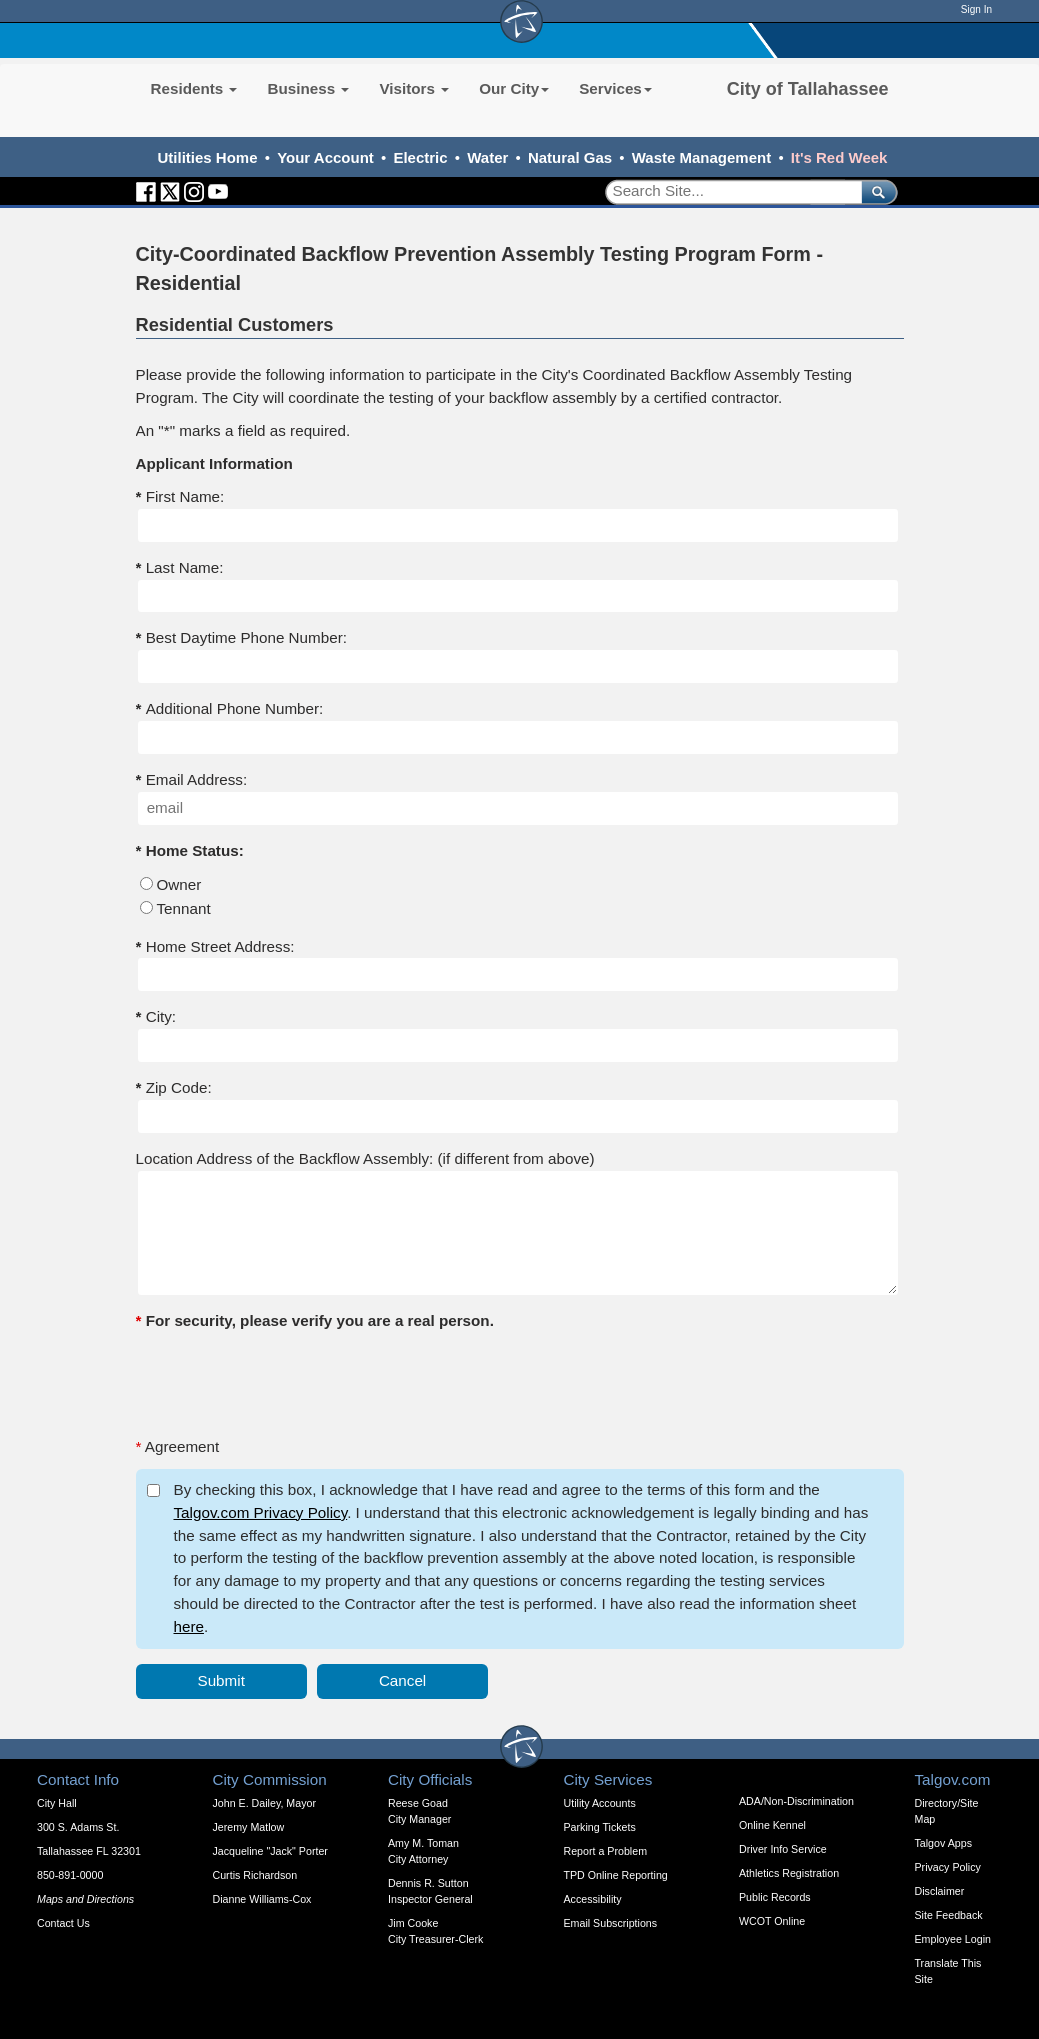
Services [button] (615, 88)
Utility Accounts (600, 1803)
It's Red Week (839, 157)
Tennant (184, 908)
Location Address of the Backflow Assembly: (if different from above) (365, 1158)
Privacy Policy (948, 1867)
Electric (420, 157)
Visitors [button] (414, 88)
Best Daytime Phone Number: (241, 637)
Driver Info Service (783, 1849)
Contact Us (63, 1923)
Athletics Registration (789, 1873)
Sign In (976, 9)
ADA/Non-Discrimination (796, 1801)
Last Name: (180, 567)
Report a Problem (606, 1851)
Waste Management (701, 157)
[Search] (726, 191)
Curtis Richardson (255, 1875)
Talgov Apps (943, 1843)
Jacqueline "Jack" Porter (270, 1851)
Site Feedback (949, 1915)
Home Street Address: (215, 946)
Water (487, 157)
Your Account (325, 157)
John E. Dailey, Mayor (264, 1803)
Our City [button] (514, 88)
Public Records (775, 1897)
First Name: (180, 496)
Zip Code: (174, 1087)
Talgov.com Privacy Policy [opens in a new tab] (261, 1512)
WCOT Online (772, 1921)
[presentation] (288, 1382)
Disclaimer (940, 1891)
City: (156, 1016)
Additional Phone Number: (230, 708)
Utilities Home (208, 157)
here (189, 1626)
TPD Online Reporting (616, 1875)
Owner (179, 884)
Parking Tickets (600, 1827)
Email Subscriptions (611, 1923)
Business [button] (308, 88)
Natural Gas (570, 157)
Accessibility (593, 1899)
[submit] (875, 191)
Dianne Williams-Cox (262, 1899)
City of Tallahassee (808, 89)
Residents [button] (194, 88)
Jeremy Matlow (249, 1827)
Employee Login (953, 1939)
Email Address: (197, 779)
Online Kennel (772, 1825)
